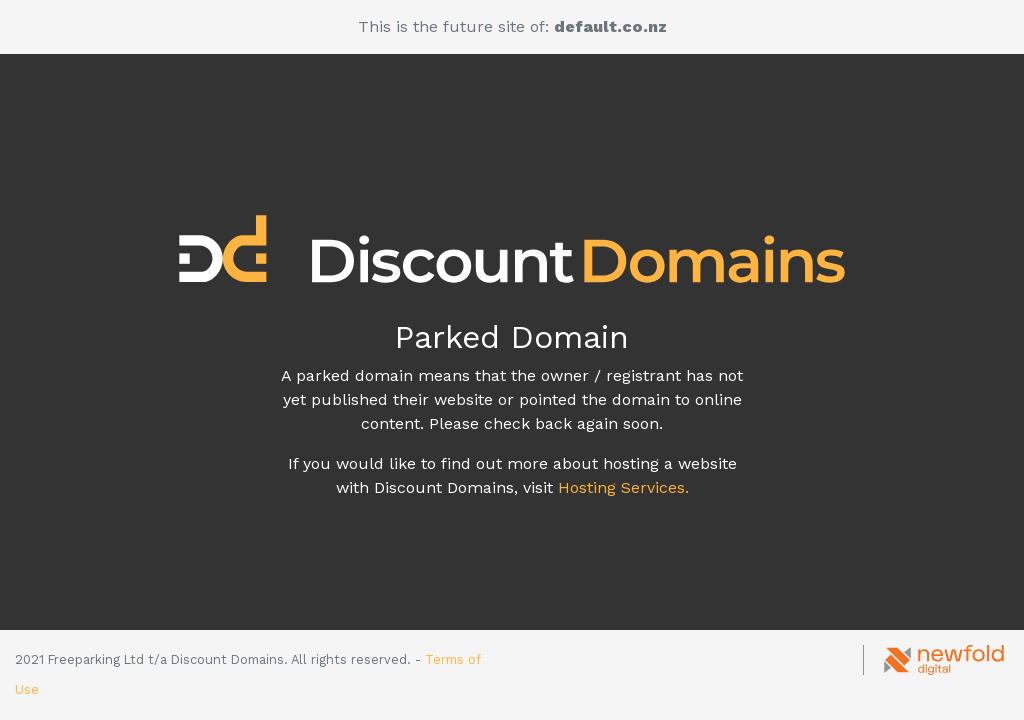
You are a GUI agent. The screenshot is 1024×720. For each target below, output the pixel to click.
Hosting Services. (623, 487)
